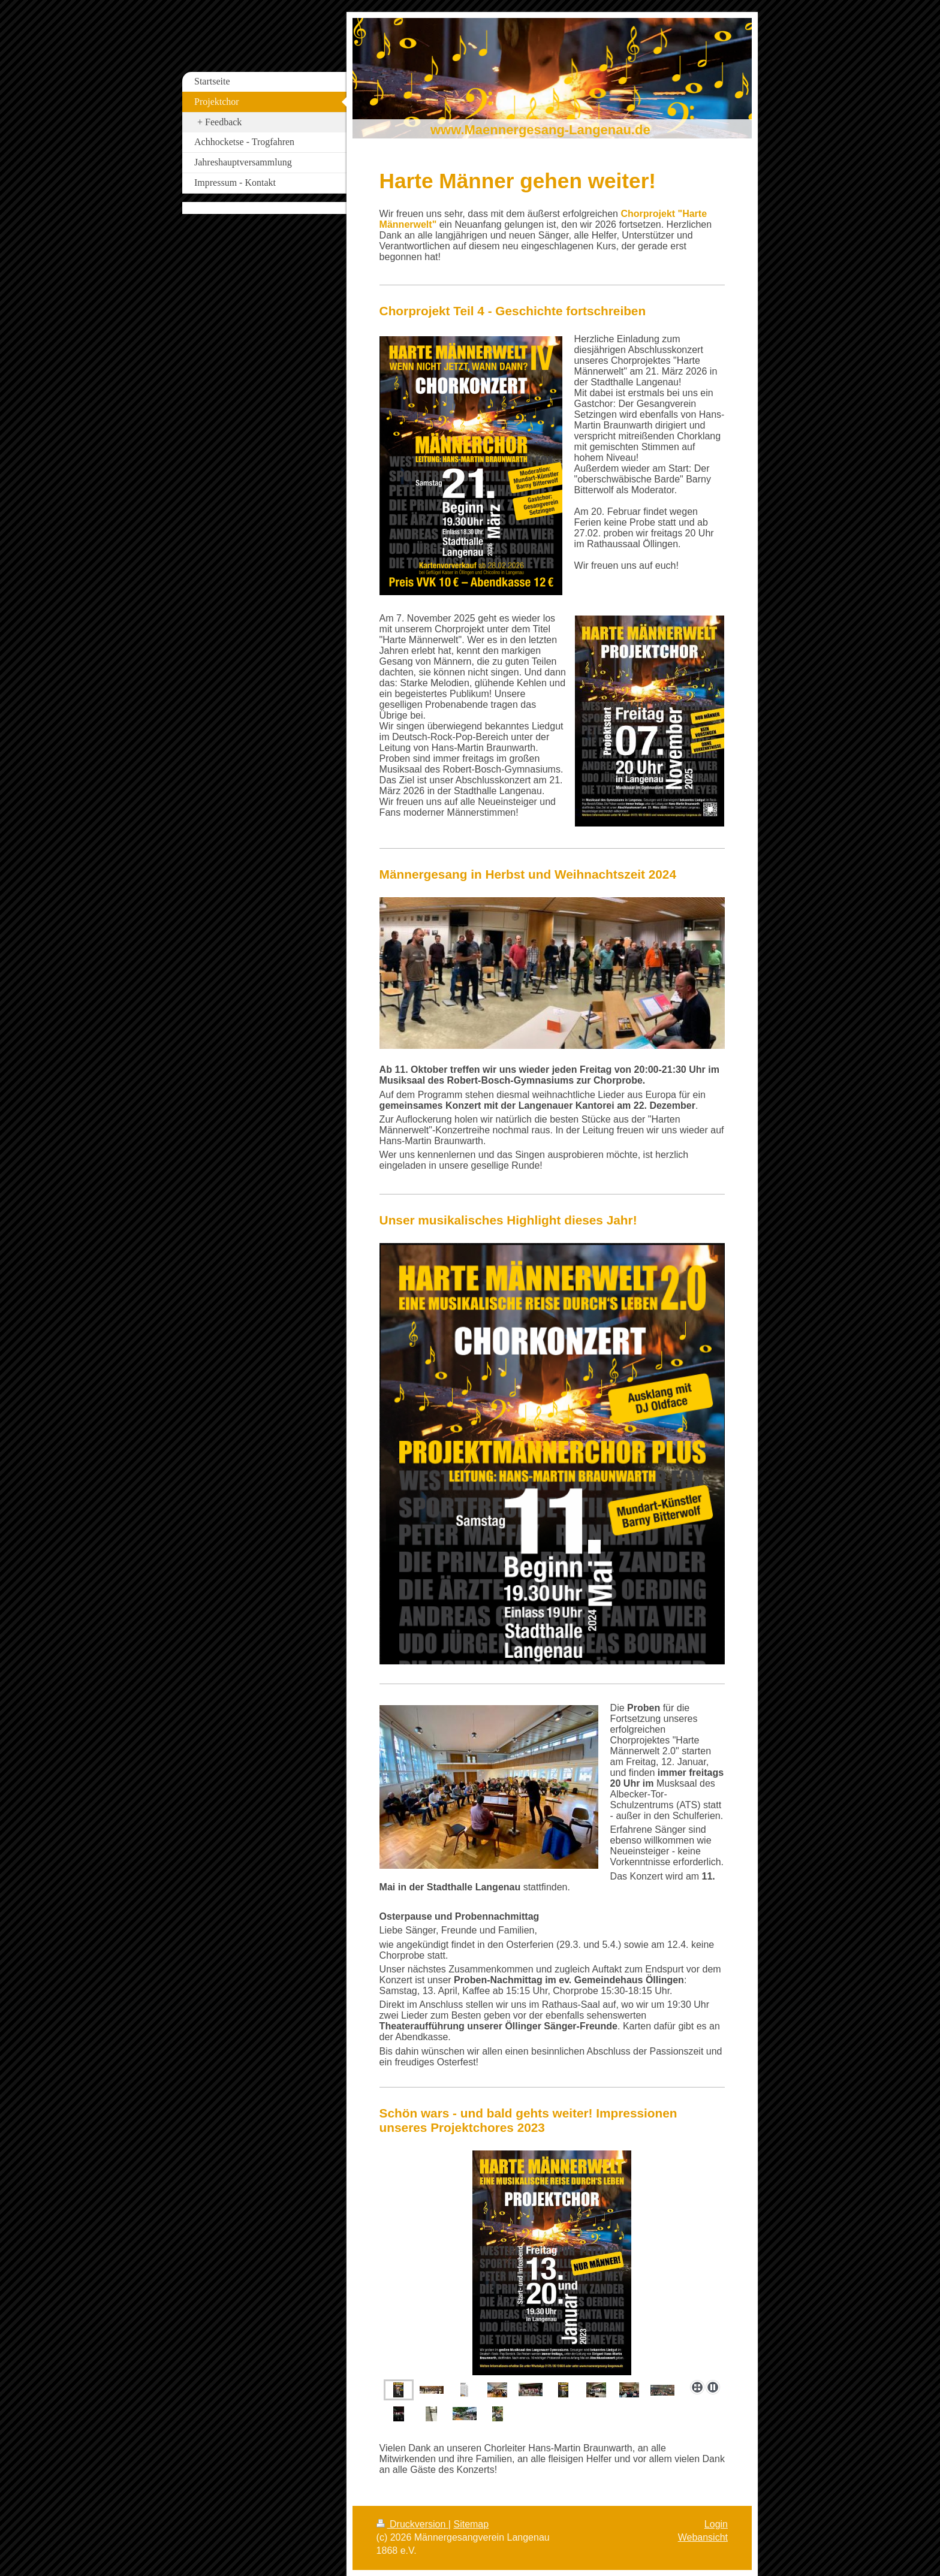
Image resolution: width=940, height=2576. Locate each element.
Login (716, 2524)
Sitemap (471, 2524)
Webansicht (703, 2537)
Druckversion (412, 2524)
